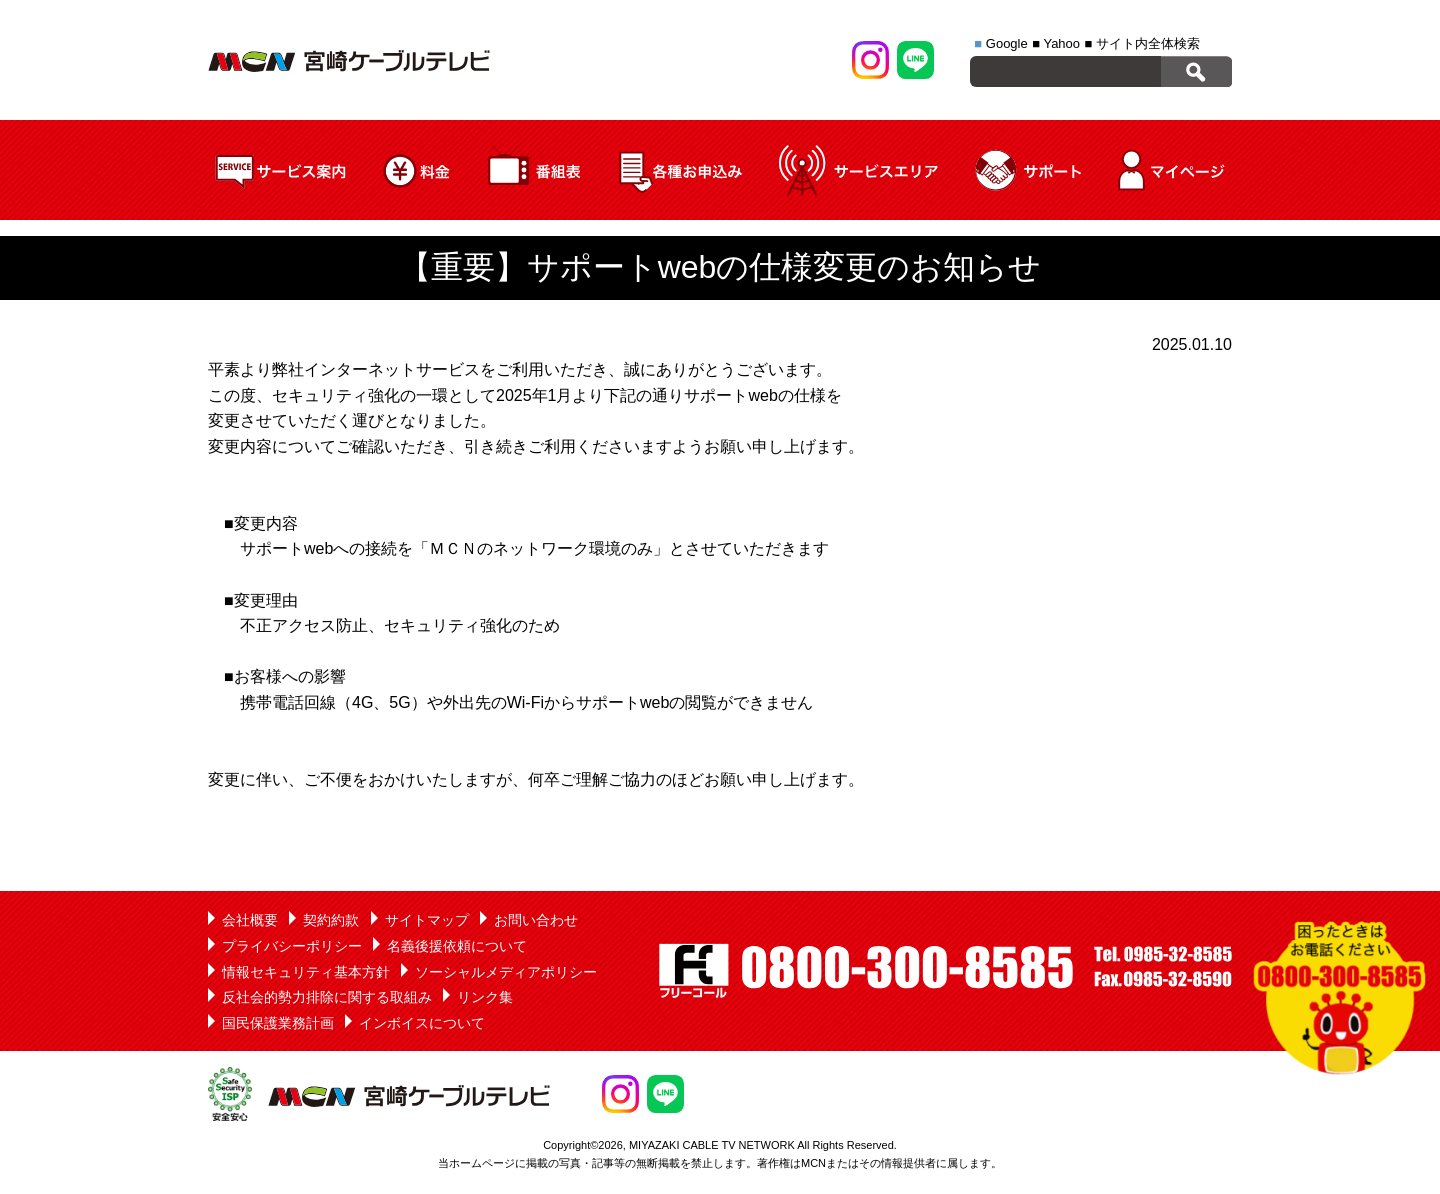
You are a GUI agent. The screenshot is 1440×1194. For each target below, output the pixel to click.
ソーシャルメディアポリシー (506, 972)
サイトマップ (427, 920)
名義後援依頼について (457, 946)
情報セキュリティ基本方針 (306, 972)
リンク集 (485, 997)
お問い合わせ (536, 920)
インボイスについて (422, 1023)
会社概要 (250, 920)
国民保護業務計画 (278, 1023)
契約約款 (331, 920)
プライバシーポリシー (292, 946)
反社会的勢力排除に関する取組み (327, 997)
